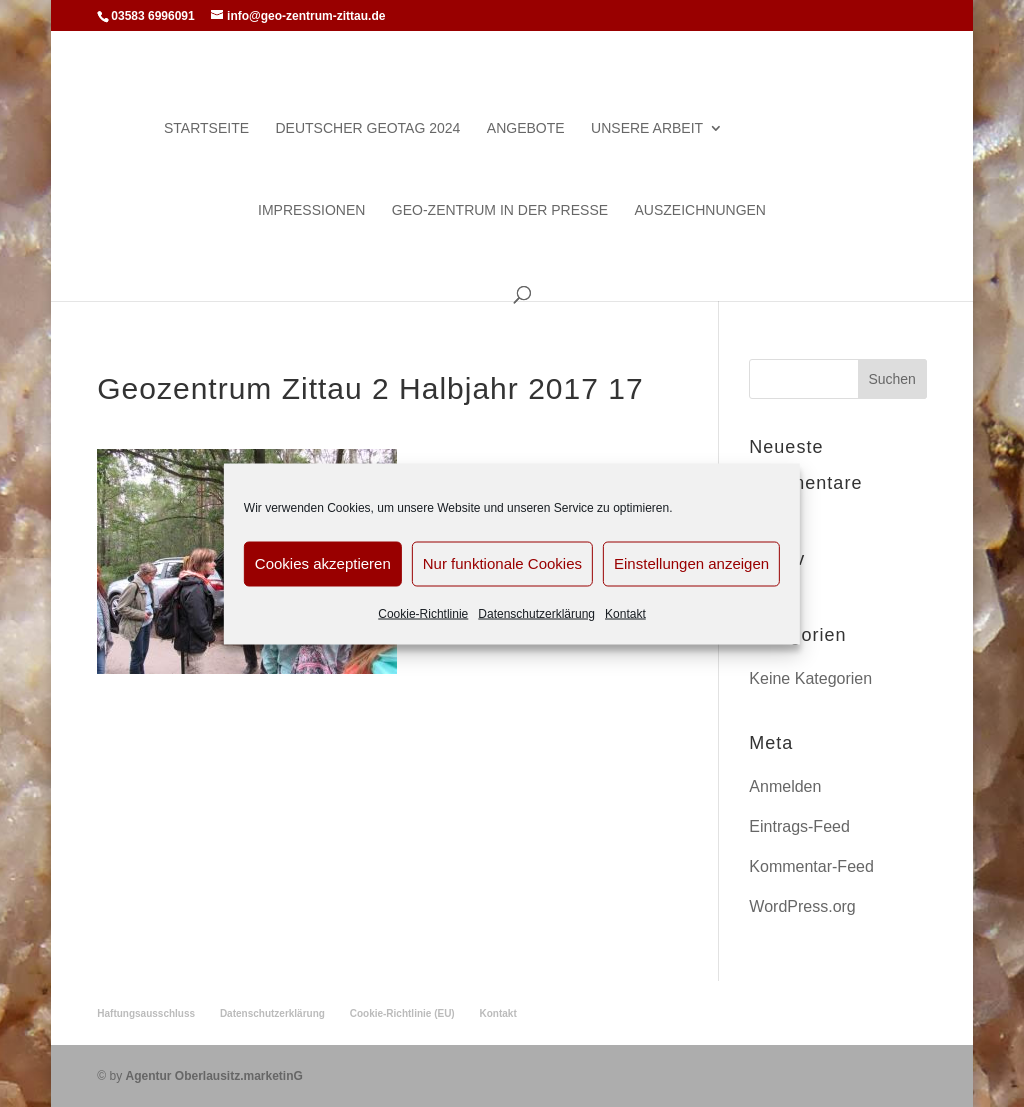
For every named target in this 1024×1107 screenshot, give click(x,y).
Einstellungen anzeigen (691, 563)
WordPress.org (802, 906)
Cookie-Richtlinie (423, 613)
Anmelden (785, 786)
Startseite (206, 128)
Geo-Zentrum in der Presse (500, 210)
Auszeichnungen (700, 210)
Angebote (526, 128)
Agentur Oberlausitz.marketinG (213, 1076)
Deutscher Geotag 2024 (367, 128)
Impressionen (311, 210)
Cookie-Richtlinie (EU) (402, 1013)
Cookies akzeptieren (323, 563)
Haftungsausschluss (146, 1013)
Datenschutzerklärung (536, 613)
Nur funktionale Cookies (502, 563)
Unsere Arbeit (647, 128)
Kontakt (625, 613)
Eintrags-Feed (799, 826)
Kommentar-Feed (811, 866)
